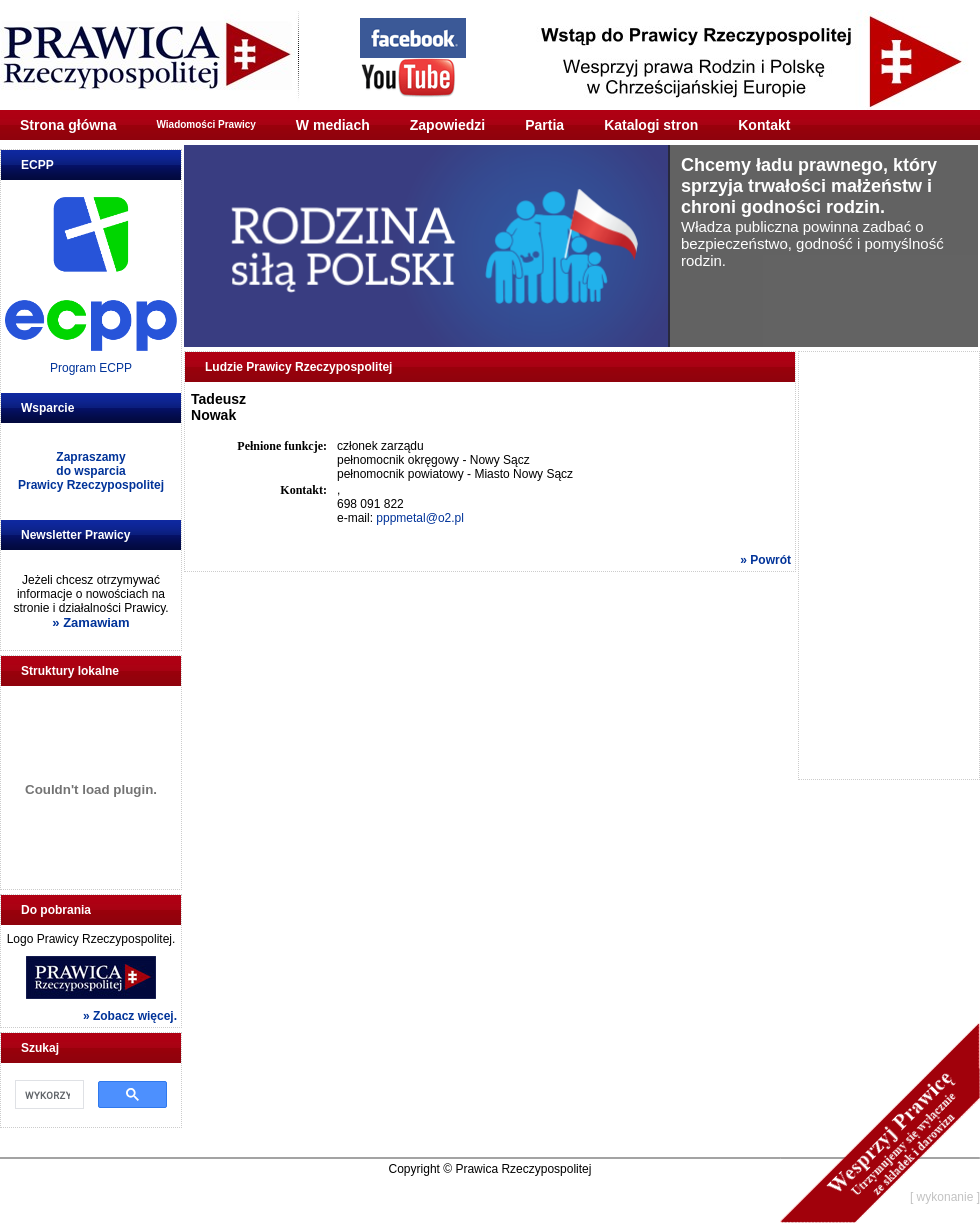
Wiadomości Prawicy (205, 124)
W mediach (333, 125)
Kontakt (764, 125)
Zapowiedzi (447, 125)
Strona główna (68, 125)
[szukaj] (47, 1095)
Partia (544, 125)
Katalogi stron (651, 125)
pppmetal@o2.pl (420, 518)
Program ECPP (91, 368)
